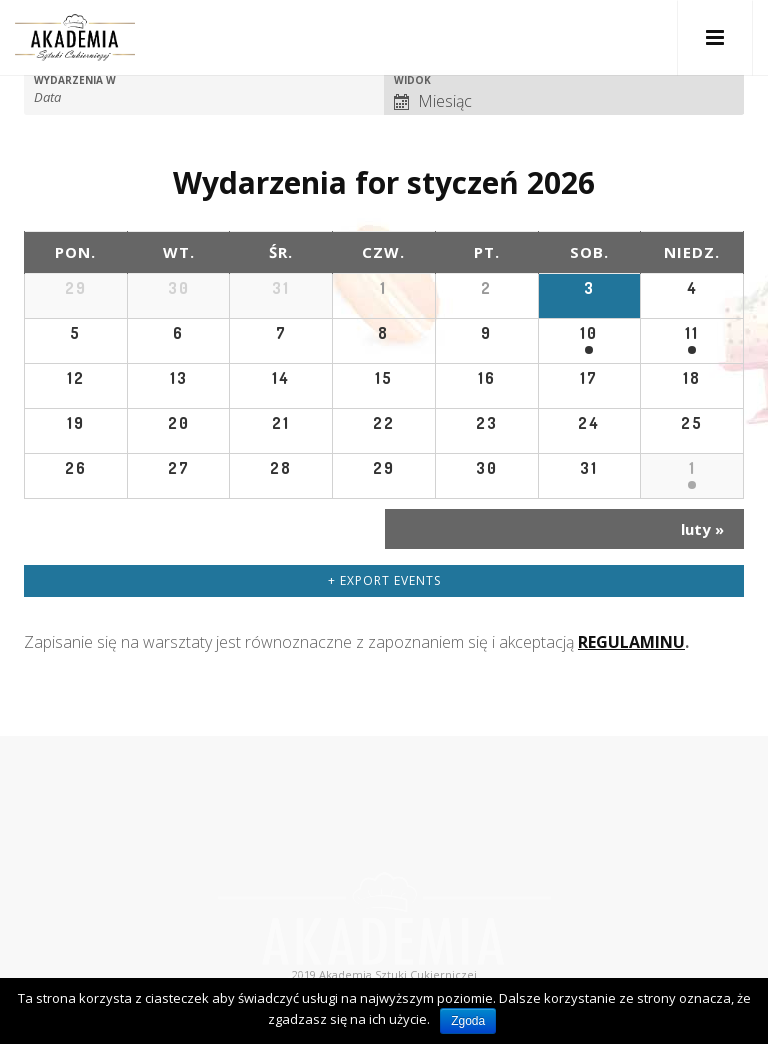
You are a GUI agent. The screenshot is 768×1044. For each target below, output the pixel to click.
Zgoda (468, 1021)
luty (702, 529)
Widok (412, 80)
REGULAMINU (631, 642)
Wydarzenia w (75, 80)
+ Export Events (384, 580)
